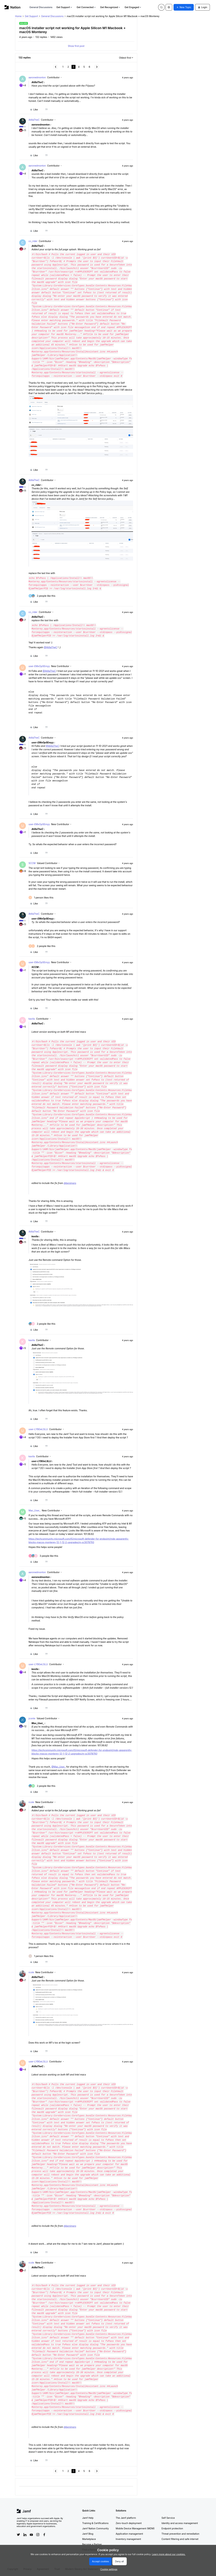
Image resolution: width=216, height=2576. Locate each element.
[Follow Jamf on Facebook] (44, 2534)
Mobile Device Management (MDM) (135, 2528)
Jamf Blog (87, 2533)
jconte (32, 1718)
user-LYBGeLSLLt (38, 1429)
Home (18, 16)
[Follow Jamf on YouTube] (31, 2534)
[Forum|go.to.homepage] (12, 7)
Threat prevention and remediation (180, 2533)
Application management (129, 2533)
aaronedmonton (37, 77)
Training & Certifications (95, 2523)
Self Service (168, 2517)
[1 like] (41, 897)
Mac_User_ (34, 1510)
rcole (31, 1802)
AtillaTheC (34, 119)
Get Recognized (110, 7)
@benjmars (70, 1183)
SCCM (32, 863)
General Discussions (41, 7)
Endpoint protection (172, 2528)
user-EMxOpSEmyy (39, 666)
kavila (32, 1018)
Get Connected (86, 7)
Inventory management (128, 2539)
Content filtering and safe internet (180, 2539)
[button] (184, 7)
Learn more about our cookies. (169, 2554)
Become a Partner (92, 2544)
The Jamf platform (126, 2517)
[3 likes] (43, 1556)
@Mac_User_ (58, 1766)
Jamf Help (88, 2517)
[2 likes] (42, 596)
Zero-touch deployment (129, 2523)
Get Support (64, 7)
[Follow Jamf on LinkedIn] (25, 2534)
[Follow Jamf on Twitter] (18, 2534)
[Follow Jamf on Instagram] (37, 2534)
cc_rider (33, 241)
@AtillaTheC (50, 647)
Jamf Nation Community (95, 2528)
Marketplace (89, 2539)
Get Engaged (133, 7)
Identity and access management (180, 2523)
